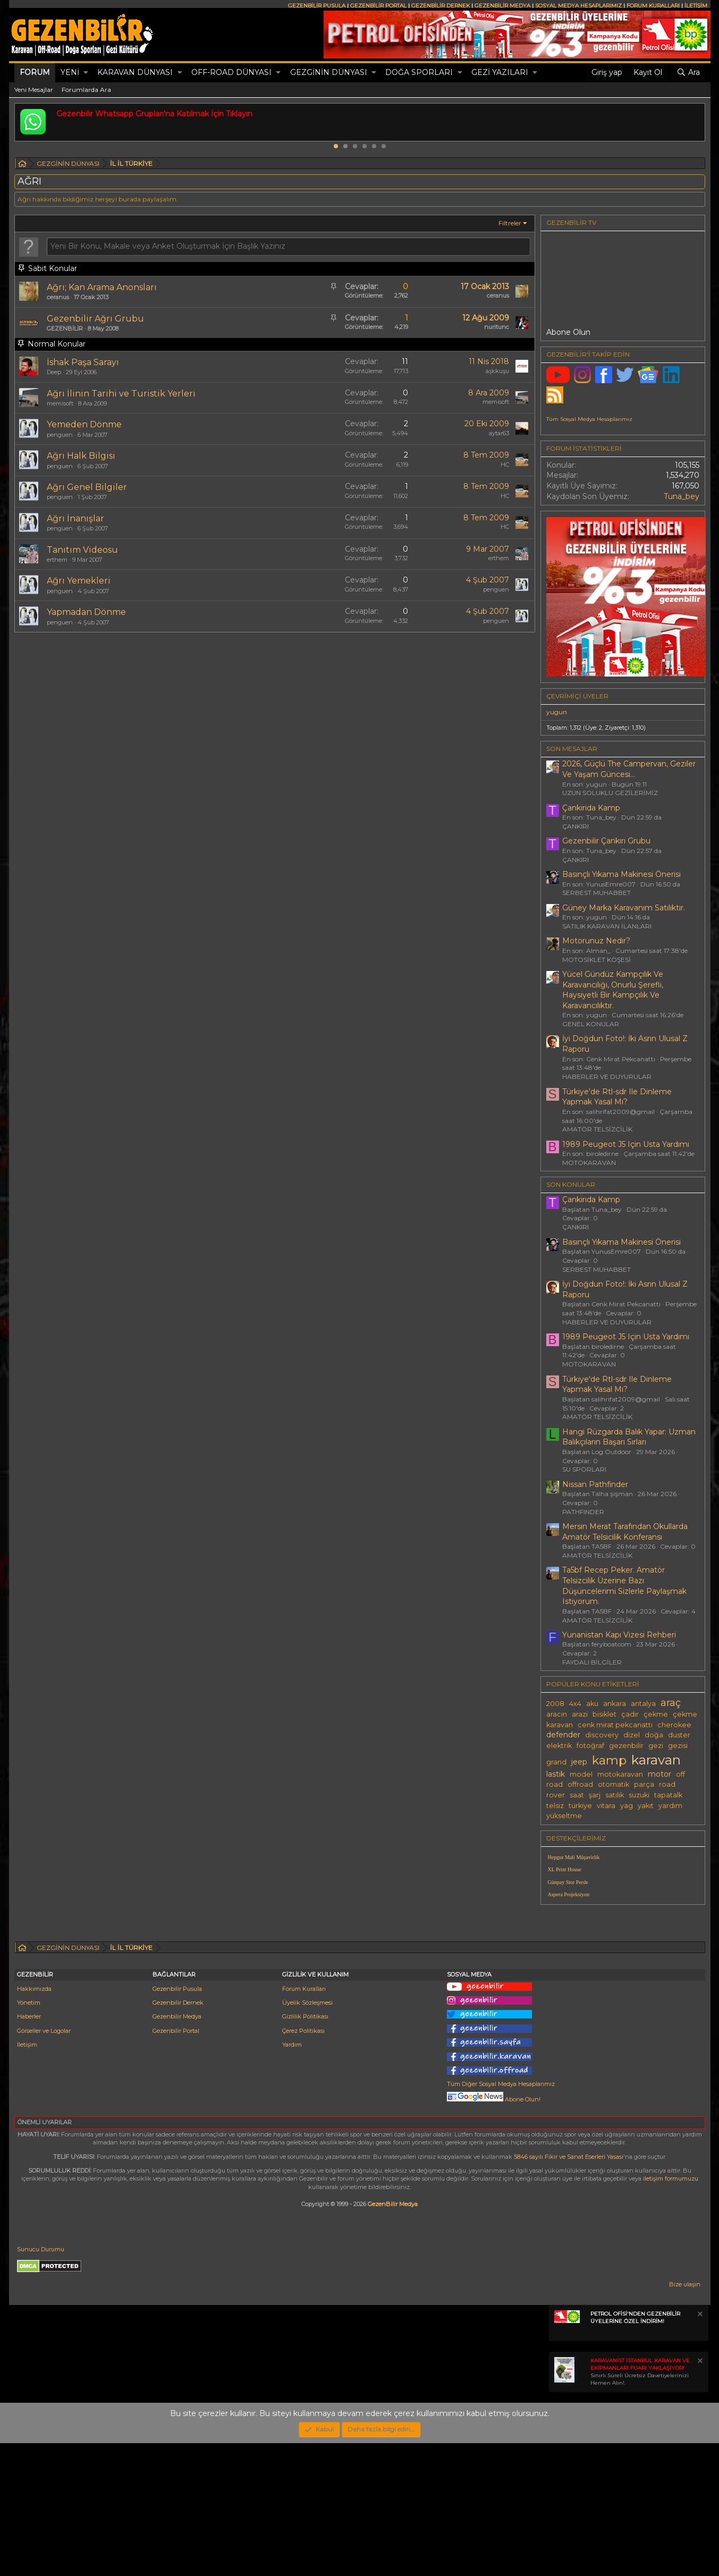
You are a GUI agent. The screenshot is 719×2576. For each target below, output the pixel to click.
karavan (656, 1760)
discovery (602, 1735)
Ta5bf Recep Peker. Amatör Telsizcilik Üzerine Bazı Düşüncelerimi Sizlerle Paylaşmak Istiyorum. (624, 1585)
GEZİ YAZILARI (499, 72)
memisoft (60, 403)
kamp (609, 1760)
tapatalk (668, 1795)
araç (671, 1702)
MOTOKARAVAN (589, 1163)
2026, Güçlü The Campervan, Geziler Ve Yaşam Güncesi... (629, 769)
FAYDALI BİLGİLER (592, 1662)
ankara (614, 1704)
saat (577, 1795)
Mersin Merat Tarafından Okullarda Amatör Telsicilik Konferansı (625, 1532)
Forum (35, 72)
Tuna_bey (681, 496)
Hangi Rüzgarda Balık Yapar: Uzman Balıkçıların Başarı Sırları (629, 1437)
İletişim (27, 2177)
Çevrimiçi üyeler (577, 696)
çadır (630, 1714)
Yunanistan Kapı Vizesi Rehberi (619, 1635)
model (581, 1774)
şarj (594, 1795)
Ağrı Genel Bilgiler (87, 487)
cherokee (674, 1725)
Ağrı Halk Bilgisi (81, 456)
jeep (579, 1762)
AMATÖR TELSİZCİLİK (597, 1129)
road (667, 1784)
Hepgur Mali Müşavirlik (574, 1857)
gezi (655, 1746)
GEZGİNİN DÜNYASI (328, 72)
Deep (54, 372)
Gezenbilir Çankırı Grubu (606, 841)
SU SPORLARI (584, 1469)
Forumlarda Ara (86, 90)
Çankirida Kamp (591, 808)
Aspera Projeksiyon (569, 1894)
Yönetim (28, 2135)
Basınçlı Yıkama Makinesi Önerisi (621, 874)
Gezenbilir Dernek (178, 2135)
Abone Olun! (493, 2232)
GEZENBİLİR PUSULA (316, 5)
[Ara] (688, 72)
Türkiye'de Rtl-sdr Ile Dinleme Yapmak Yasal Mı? (617, 1097)
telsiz (555, 1806)
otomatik (613, 1784)
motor (659, 1774)
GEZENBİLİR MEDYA (502, 5)
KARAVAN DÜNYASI (135, 72)
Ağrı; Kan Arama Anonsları (102, 287)
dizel (631, 1735)
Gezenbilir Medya (177, 2149)
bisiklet (604, 1714)
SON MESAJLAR (571, 749)
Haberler (29, 2149)
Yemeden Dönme (84, 424)
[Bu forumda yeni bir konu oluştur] (288, 247)
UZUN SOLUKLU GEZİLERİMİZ (610, 793)
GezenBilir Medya (393, 2337)
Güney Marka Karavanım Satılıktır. (623, 908)
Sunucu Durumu (40, 2382)
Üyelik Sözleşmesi (307, 2135)
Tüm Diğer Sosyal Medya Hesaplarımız (501, 2216)
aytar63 (499, 433)
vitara (606, 1806)
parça (644, 1784)
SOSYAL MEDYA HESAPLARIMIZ (578, 5)
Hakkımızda (34, 2121)
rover (555, 1795)
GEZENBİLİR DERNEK (440, 5)
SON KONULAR (570, 1184)
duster (679, 1735)
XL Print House (564, 1869)
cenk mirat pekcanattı (615, 1725)
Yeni (70, 72)
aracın (556, 1714)
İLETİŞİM (695, 5)
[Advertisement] (622, 1987)
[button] (86, 72)
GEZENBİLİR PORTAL (378, 5)
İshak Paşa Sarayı (83, 362)
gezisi (678, 1746)
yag (626, 1806)
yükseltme (564, 1816)
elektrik (559, 1746)
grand (556, 1762)
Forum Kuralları (304, 2121)
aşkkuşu (497, 371)
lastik (555, 1774)
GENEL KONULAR (590, 1024)
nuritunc (496, 327)
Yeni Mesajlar (33, 90)
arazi (580, 1714)
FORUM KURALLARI (653, 5)
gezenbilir (626, 1746)
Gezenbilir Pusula (177, 2121)
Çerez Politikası (303, 2163)
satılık (614, 1795)
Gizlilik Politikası (305, 2149)
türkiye (580, 1806)
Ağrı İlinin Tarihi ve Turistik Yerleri (121, 393)
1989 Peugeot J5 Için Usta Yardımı (625, 1144)
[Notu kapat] (699, 2448)
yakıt (646, 1806)
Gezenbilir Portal (176, 2163)
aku (592, 1704)
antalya (643, 1704)
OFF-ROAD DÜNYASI (231, 72)
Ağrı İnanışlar (75, 518)
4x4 (575, 1704)
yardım (670, 1806)
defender (563, 1734)
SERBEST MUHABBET (596, 893)
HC (505, 464)
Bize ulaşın (684, 2417)
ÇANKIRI (575, 826)
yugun (556, 712)
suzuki (639, 1795)
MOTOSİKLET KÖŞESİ (596, 960)
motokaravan (620, 1774)
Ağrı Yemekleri (79, 581)
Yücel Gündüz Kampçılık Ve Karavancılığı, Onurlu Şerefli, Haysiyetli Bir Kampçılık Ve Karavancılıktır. (612, 989)
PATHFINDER (583, 1512)
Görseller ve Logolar (44, 2163)
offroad (580, 1784)
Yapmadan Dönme (86, 612)
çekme (656, 1714)
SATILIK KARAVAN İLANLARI (607, 926)
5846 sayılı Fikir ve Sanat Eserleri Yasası (568, 2289)
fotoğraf (590, 1746)
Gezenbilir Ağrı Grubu (95, 319)
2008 (555, 1704)
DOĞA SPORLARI (419, 72)
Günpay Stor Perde (568, 1882)
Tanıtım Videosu (82, 550)
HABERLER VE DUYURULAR (607, 1076)
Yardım (292, 2177)
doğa (654, 1735)
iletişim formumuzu (670, 2311)
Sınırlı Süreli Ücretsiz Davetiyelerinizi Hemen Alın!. (640, 2504)
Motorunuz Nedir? (596, 940)
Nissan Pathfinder (595, 1484)
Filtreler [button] (509, 223)
